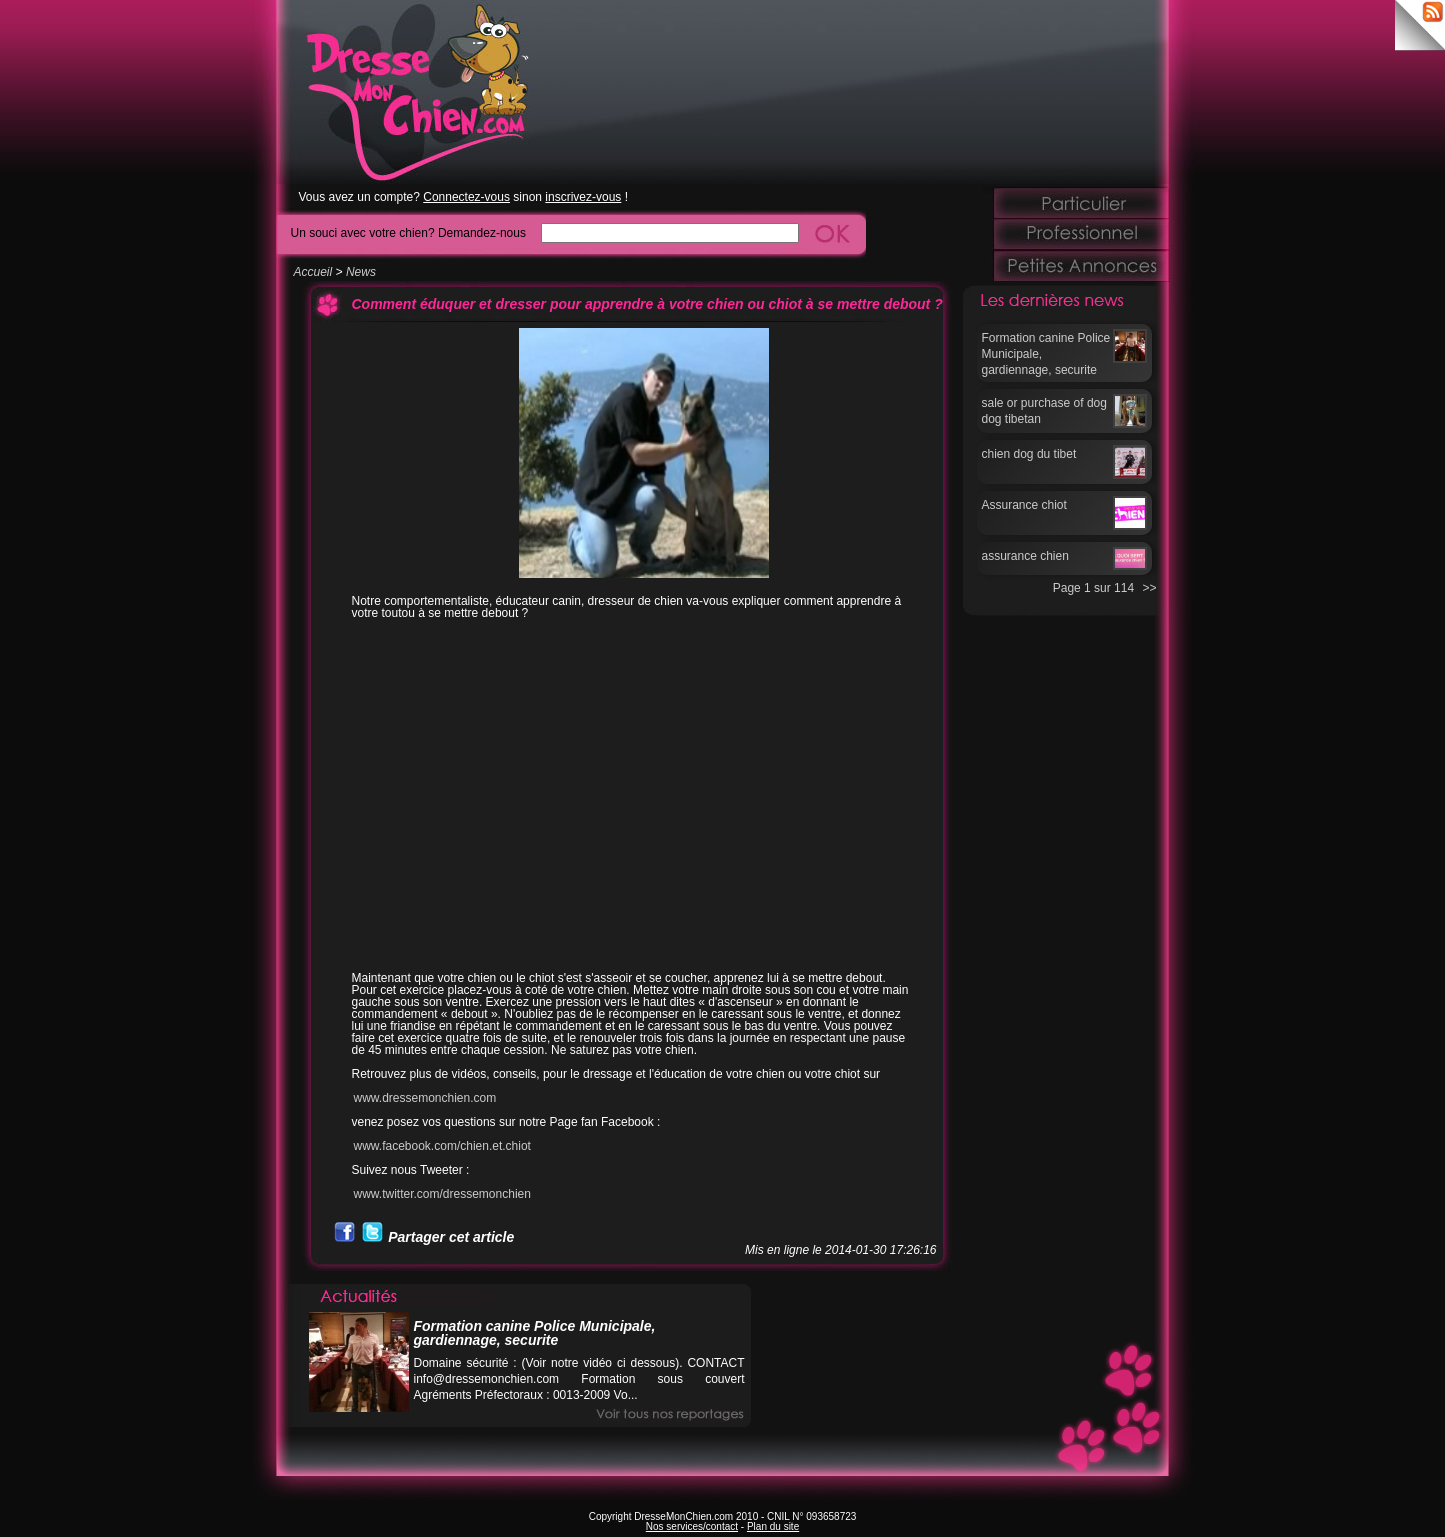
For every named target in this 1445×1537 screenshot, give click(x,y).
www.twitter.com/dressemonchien (442, 1194)
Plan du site (773, 1526)
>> (1149, 588)
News (361, 272)
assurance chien (1025, 556)
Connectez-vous (466, 197)
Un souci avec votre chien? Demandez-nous (408, 232)
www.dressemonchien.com (425, 1098)
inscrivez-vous (583, 197)
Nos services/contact (692, 1526)
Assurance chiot (1024, 505)
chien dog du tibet (1029, 454)
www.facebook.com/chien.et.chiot (442, 1146)
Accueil (313, 272)
